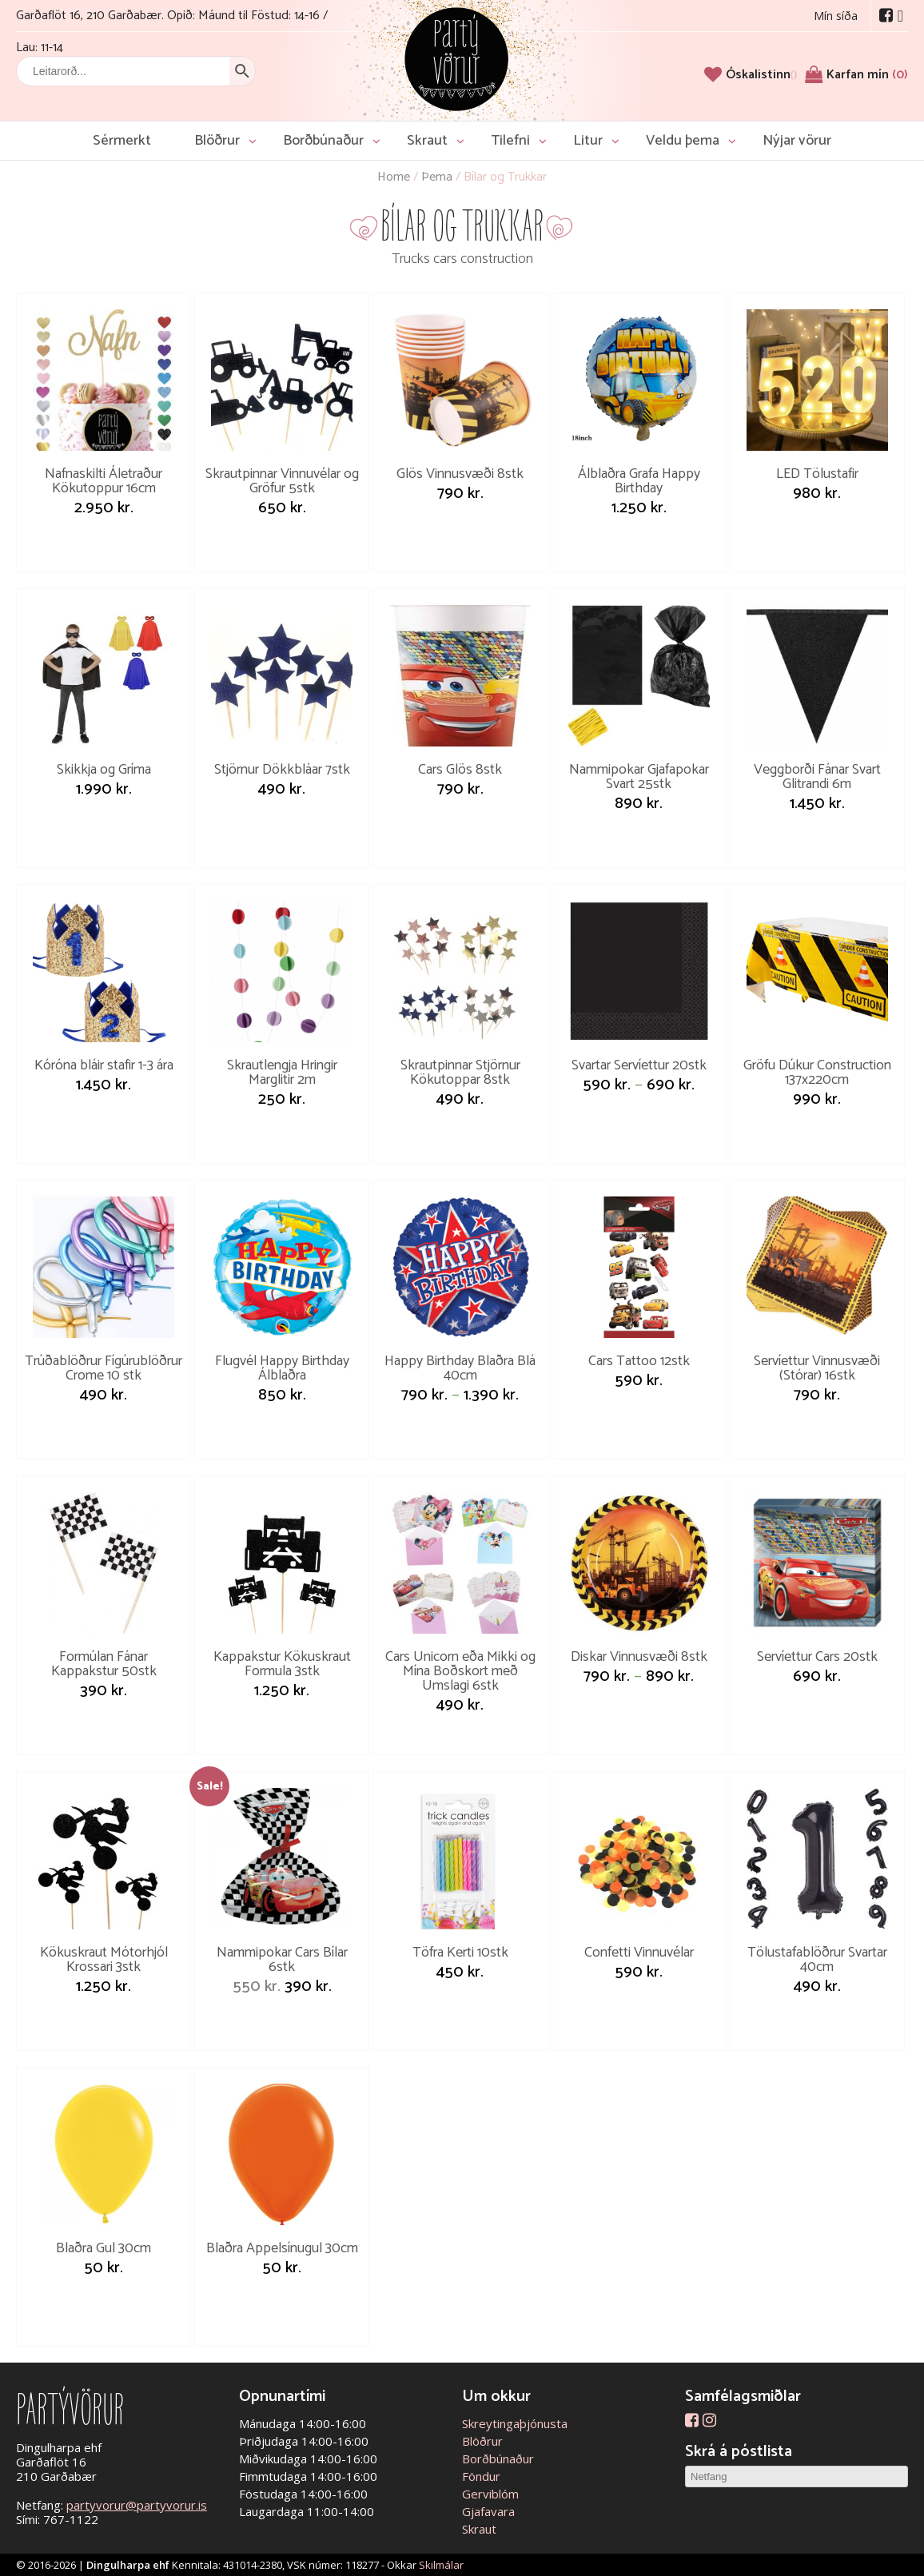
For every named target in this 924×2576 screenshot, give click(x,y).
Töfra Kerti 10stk (460, 1953)
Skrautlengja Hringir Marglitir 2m (282, 1072)
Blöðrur (217, 141)
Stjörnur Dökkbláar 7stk (282, 770)
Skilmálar (441, 2565)
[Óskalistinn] (761, 75)
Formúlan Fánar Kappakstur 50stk (104, 1664)
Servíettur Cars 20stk (817, 1657)
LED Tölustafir (817, 474)
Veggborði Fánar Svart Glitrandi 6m (817, 777)
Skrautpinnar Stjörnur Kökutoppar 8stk (460, 1072)
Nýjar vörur (797, 141)
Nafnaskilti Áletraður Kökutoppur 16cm (103, 481)
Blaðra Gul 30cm (103, 2248)
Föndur (481, 2476)
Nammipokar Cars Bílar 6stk (282, 1960)
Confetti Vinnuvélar (639, 1953)
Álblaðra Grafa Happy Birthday (639, 481)
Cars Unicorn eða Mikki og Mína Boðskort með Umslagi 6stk (460, 1671)
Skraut (427, 141)
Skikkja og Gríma (104, 770)
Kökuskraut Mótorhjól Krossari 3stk (104, 1960)
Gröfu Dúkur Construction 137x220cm (817, 1072)
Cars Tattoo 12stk (639, 1361)
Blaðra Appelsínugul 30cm (282, 2248)
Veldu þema (682, 141)
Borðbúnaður (323, 141)
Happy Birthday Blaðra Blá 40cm (460, 1368)
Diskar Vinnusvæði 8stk (639, 1657)
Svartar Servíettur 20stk (639, 1065)
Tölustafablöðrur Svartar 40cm (817, 1960)
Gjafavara (488, 2511)
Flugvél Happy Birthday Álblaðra (282, 1368)
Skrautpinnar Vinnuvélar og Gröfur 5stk (282, 481)
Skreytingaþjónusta (515, 2423)
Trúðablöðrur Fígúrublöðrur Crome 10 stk (103, 1368)
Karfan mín (867, 75)
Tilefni (510, 141)
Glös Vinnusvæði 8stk (460, 474)
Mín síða (836, 15)
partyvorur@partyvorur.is (136, 2505)
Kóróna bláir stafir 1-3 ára (103, 1065)
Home (393, 177)
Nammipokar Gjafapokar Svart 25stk (639, 777)
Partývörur (456, 58)
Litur (588, 141)
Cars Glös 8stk (460, 770)
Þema (436, 177)
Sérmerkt (122, 141)
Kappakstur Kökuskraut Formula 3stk (282, 1664)
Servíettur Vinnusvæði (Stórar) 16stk (817, 1368)
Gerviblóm (490, 2494)
